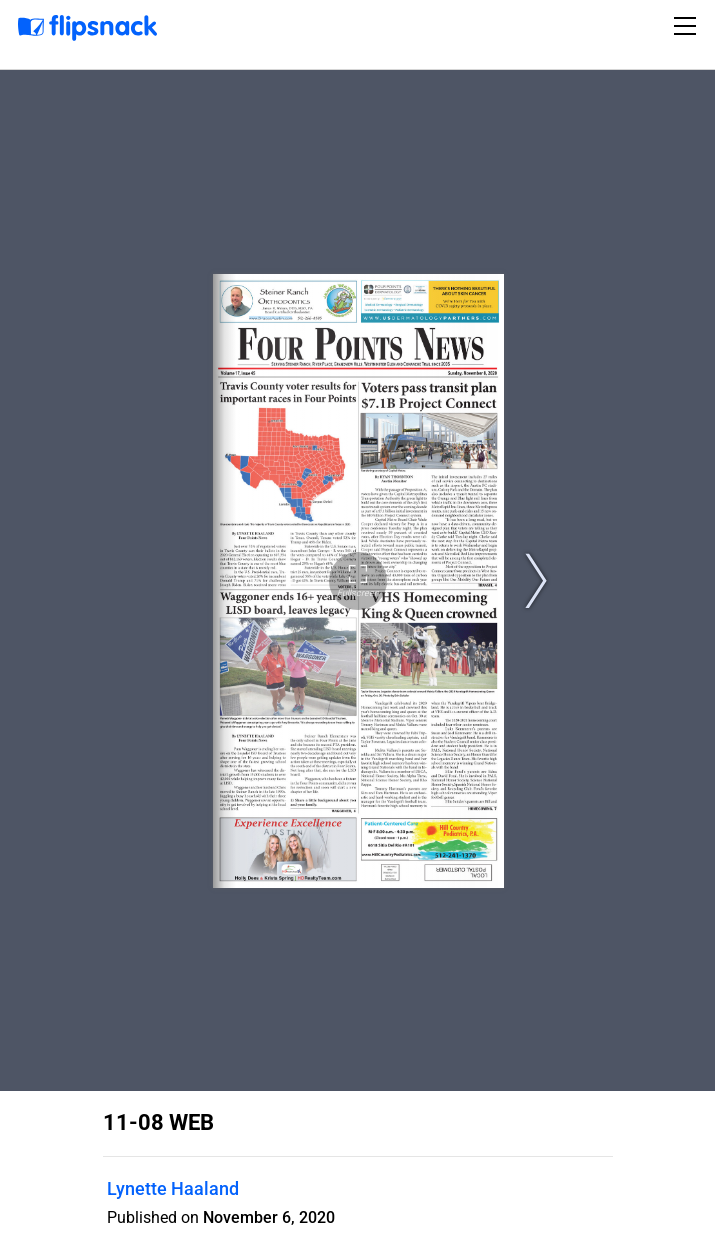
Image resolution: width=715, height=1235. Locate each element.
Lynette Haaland (173, 1188)
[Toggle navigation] (688, 26)
